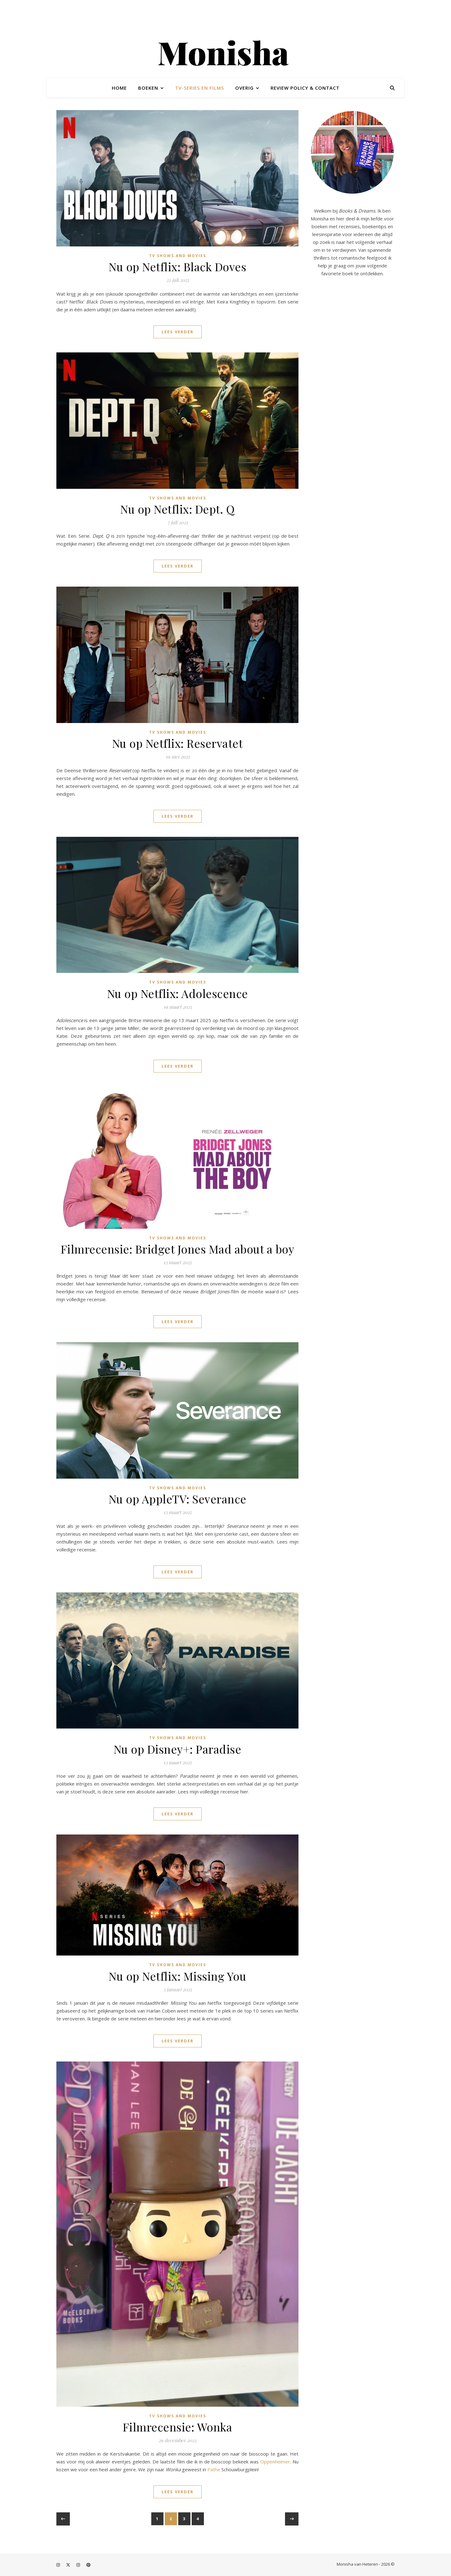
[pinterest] (88, 2565)
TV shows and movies (177, 255)
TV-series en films (199, 88)
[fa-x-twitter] (68, 2565)
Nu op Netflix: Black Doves (177, 266)
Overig (244, 88)
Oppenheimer (275, 2461)
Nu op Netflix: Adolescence (177, 993)
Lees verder (178, 332)
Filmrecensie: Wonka (177, 2426)
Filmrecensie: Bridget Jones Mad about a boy (177, 1248)
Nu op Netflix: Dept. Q (177, 508)
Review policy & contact (305, 88)
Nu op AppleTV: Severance (177, 1498)
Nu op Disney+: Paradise (177, 1748)
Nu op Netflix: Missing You (177, 1975)
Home (119, 88)
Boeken (148, 88)
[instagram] (58, 2565)
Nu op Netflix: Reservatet (177, 743)
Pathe (213, 2469)
